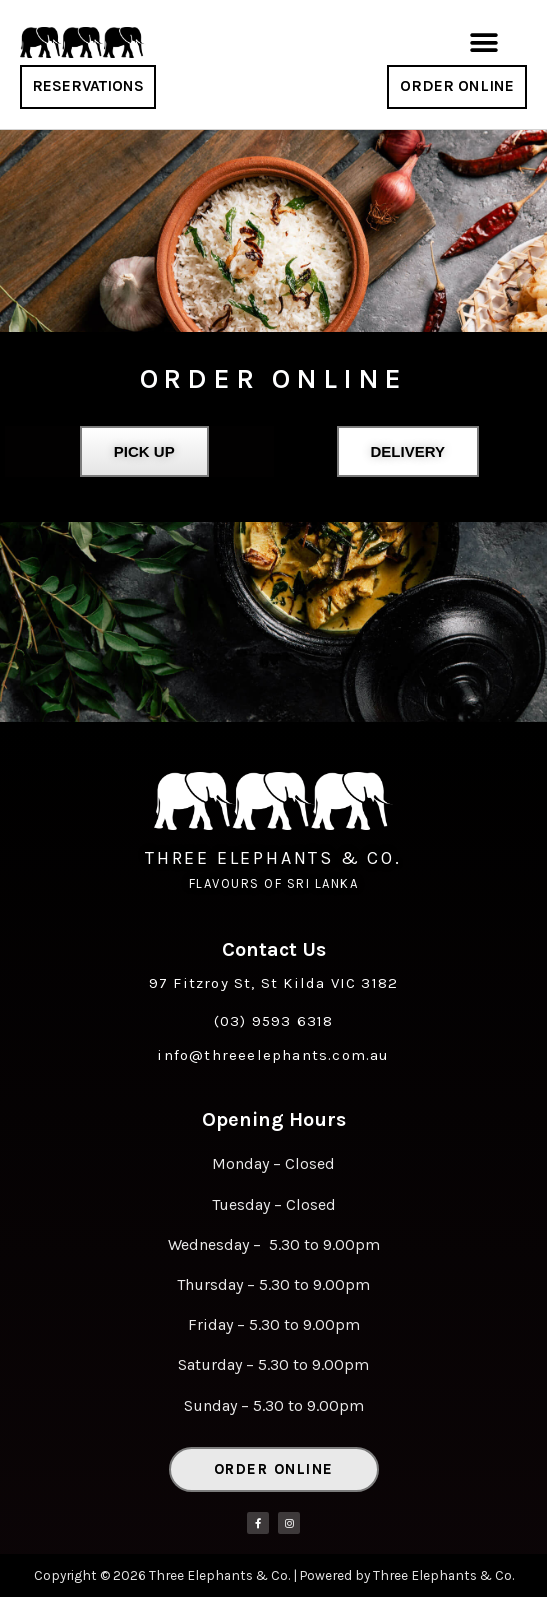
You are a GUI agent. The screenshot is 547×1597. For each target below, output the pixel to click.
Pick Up (144, 451)
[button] (483, 42)
